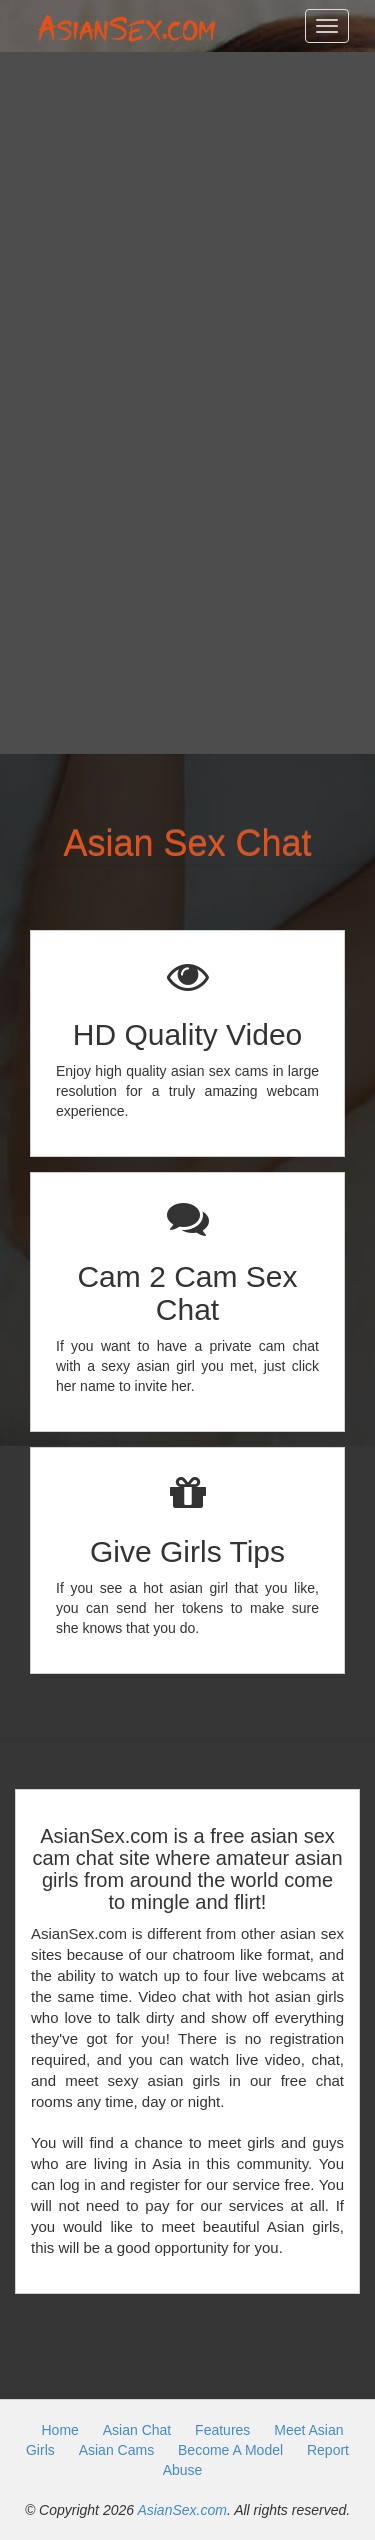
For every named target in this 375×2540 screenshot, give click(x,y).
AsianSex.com (181, 2510)
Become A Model (230, 2450)
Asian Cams (116, 2450)
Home (59, 2430)
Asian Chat (137, 2430)
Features (222, 2430)
